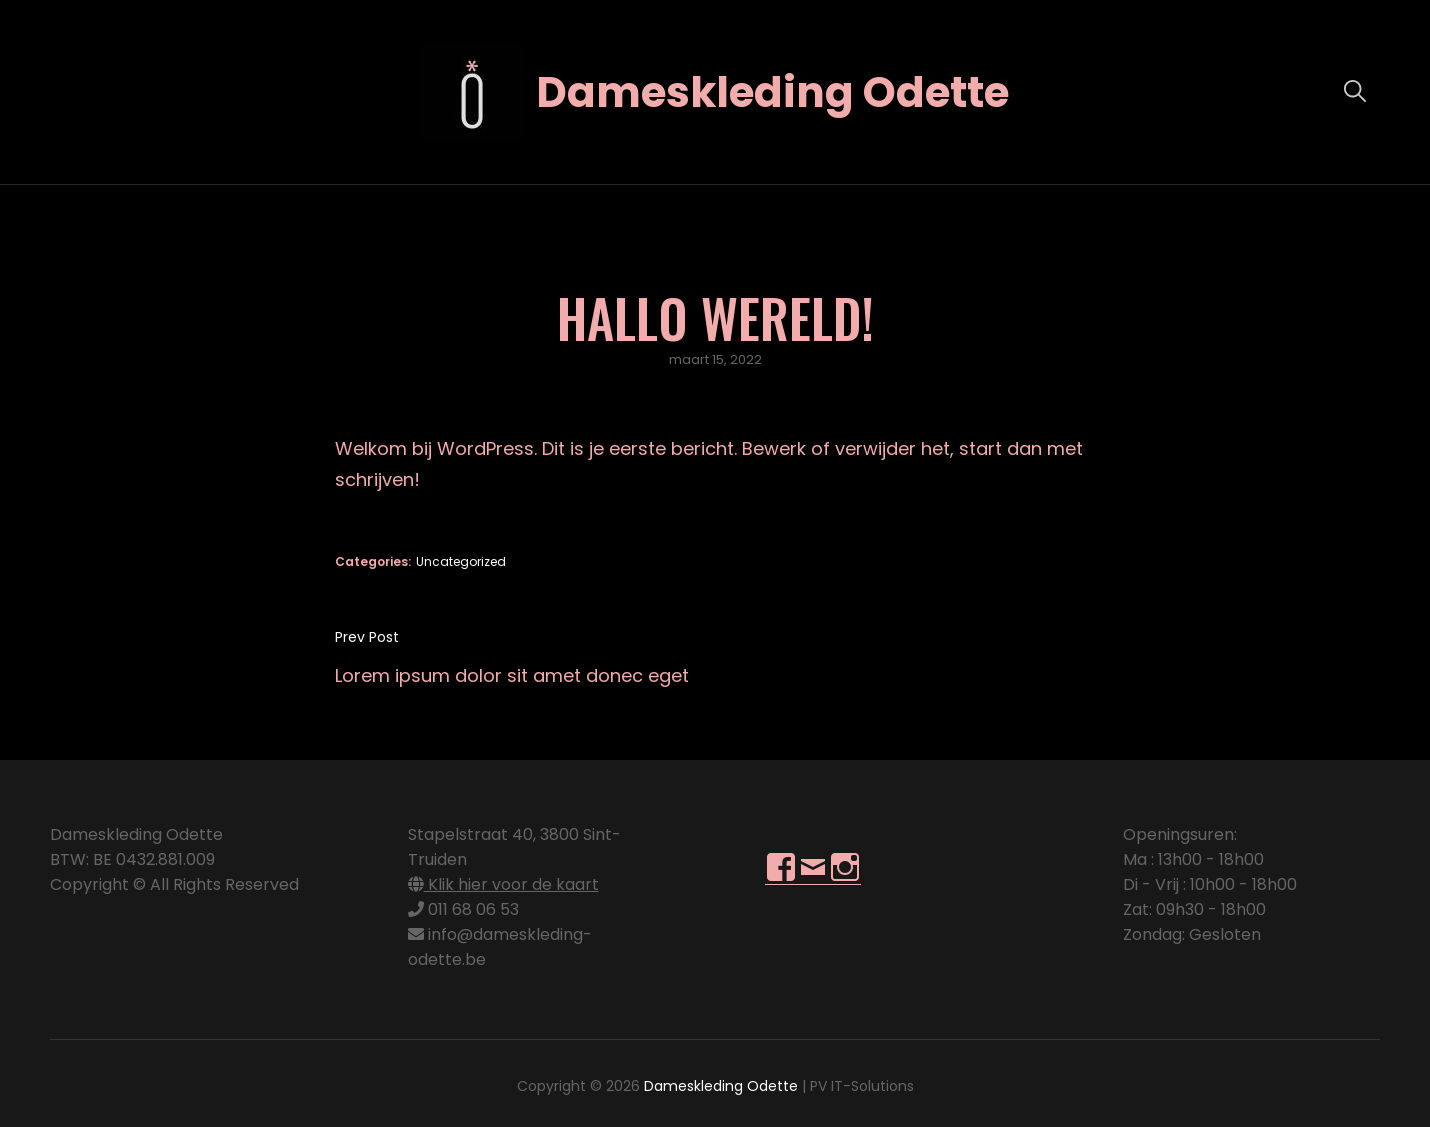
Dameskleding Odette (772, 92)
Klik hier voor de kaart (503, 884)
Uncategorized (461, 561)
